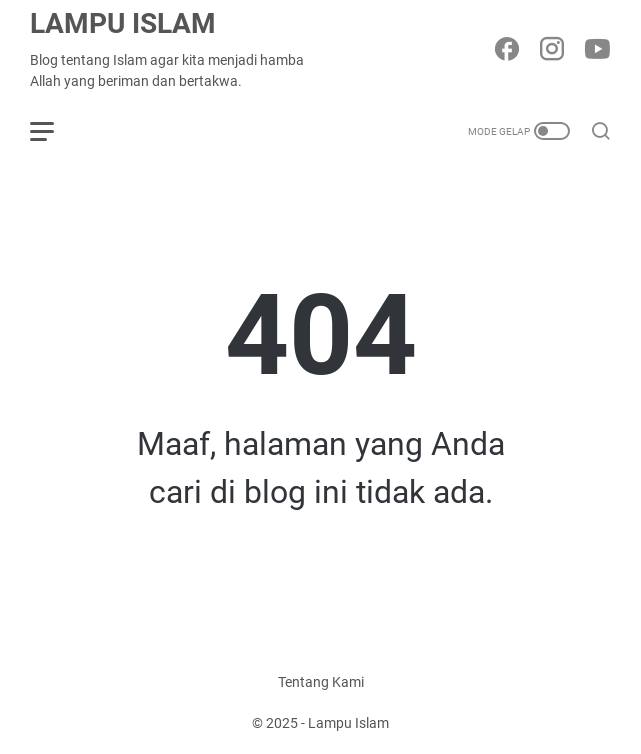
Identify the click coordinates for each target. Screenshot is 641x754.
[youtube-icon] (597, 50)
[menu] (54, 131)
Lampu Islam (123, 23)
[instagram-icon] (552, 50)
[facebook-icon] (507, 50)
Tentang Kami (321, 682)
